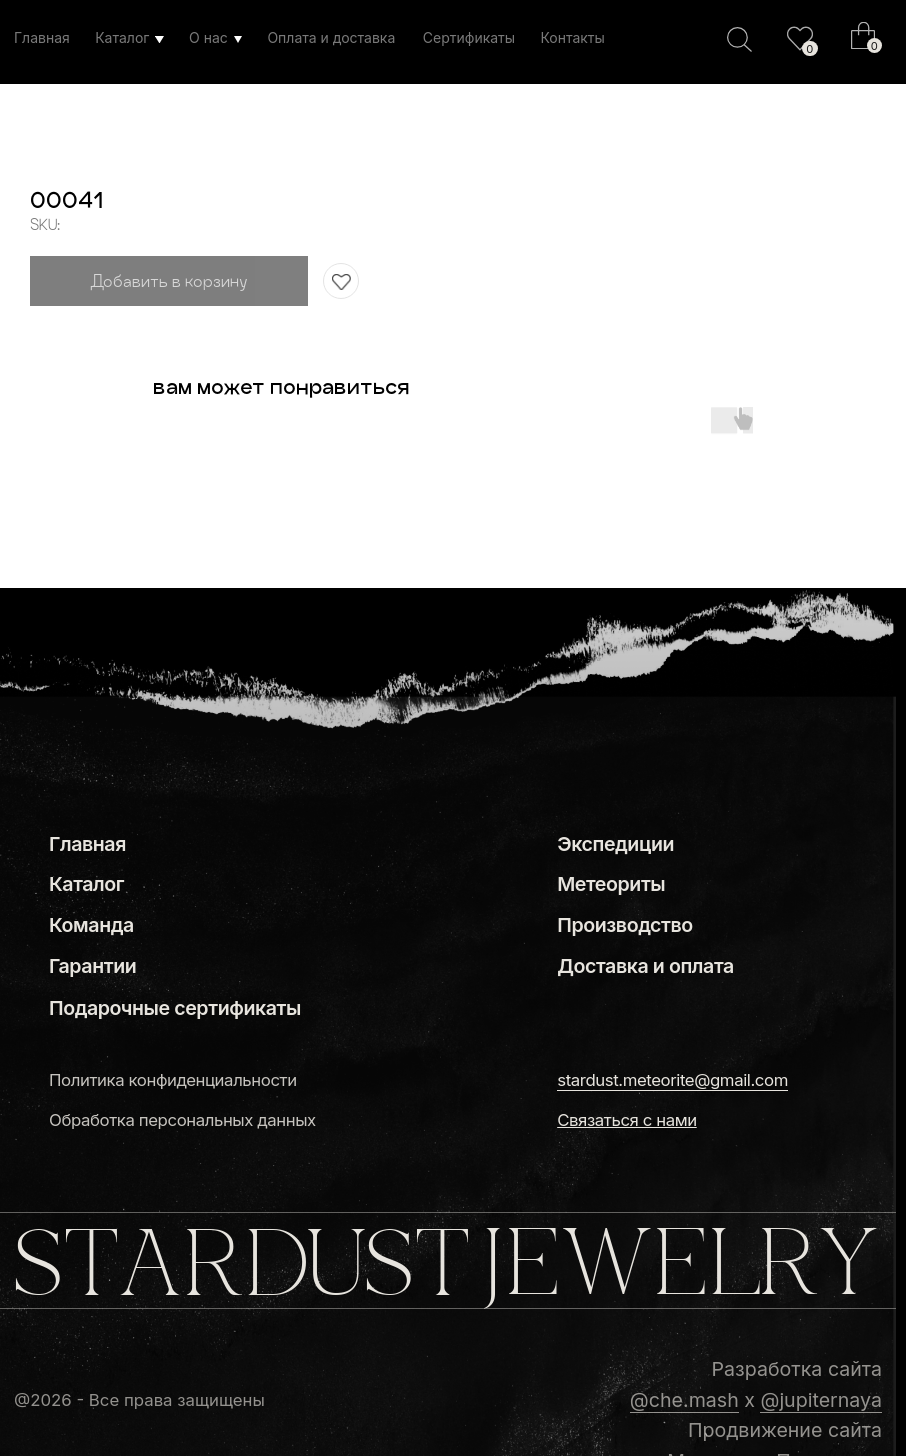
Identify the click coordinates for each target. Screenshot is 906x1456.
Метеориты (611, 884)
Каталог (122, 37)
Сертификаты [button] (469, 37)
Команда (91, 925)
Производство (625, 925)
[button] (627, 1120)
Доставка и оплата (645, 966)
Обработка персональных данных (182, 1120)
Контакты (572, 37)
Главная (42, 37)
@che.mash (684, 1400)
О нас (208, 37)
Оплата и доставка (331, 37)
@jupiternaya (821, 1400)
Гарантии (92, 966)
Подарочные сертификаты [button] (175, 1008)
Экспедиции (615, 844)
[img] (800, 38)
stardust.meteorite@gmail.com (672, 1080)
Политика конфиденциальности (173, 1080)
